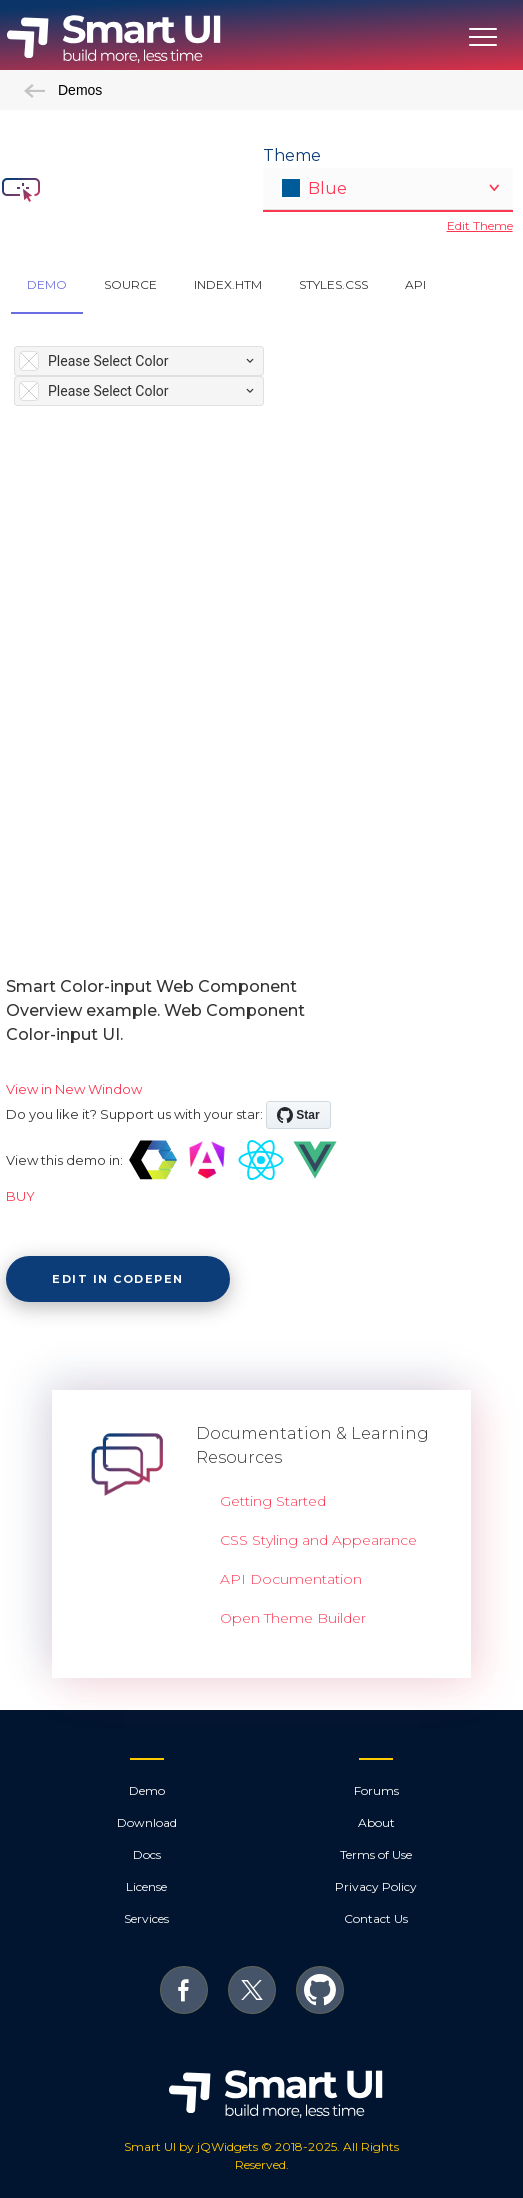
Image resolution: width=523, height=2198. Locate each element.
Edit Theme (480, 225)
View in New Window (74, 1089)
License (146, 1886)
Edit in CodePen (118, 1279)
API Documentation (291, 1579)
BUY (20, 1196)
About (376, 1822)
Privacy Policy (376, 1886)
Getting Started (273, 1501)
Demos (63, 90)
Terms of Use (376, 1854)
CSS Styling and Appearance (318, 1540)
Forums (376, 1790)
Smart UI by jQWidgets (191, 2146)
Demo (147, 1790)
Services (146, 1918)
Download (147, 1822)
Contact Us (376, 1918)
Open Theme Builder (293, 1618)
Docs (147, 1854)
